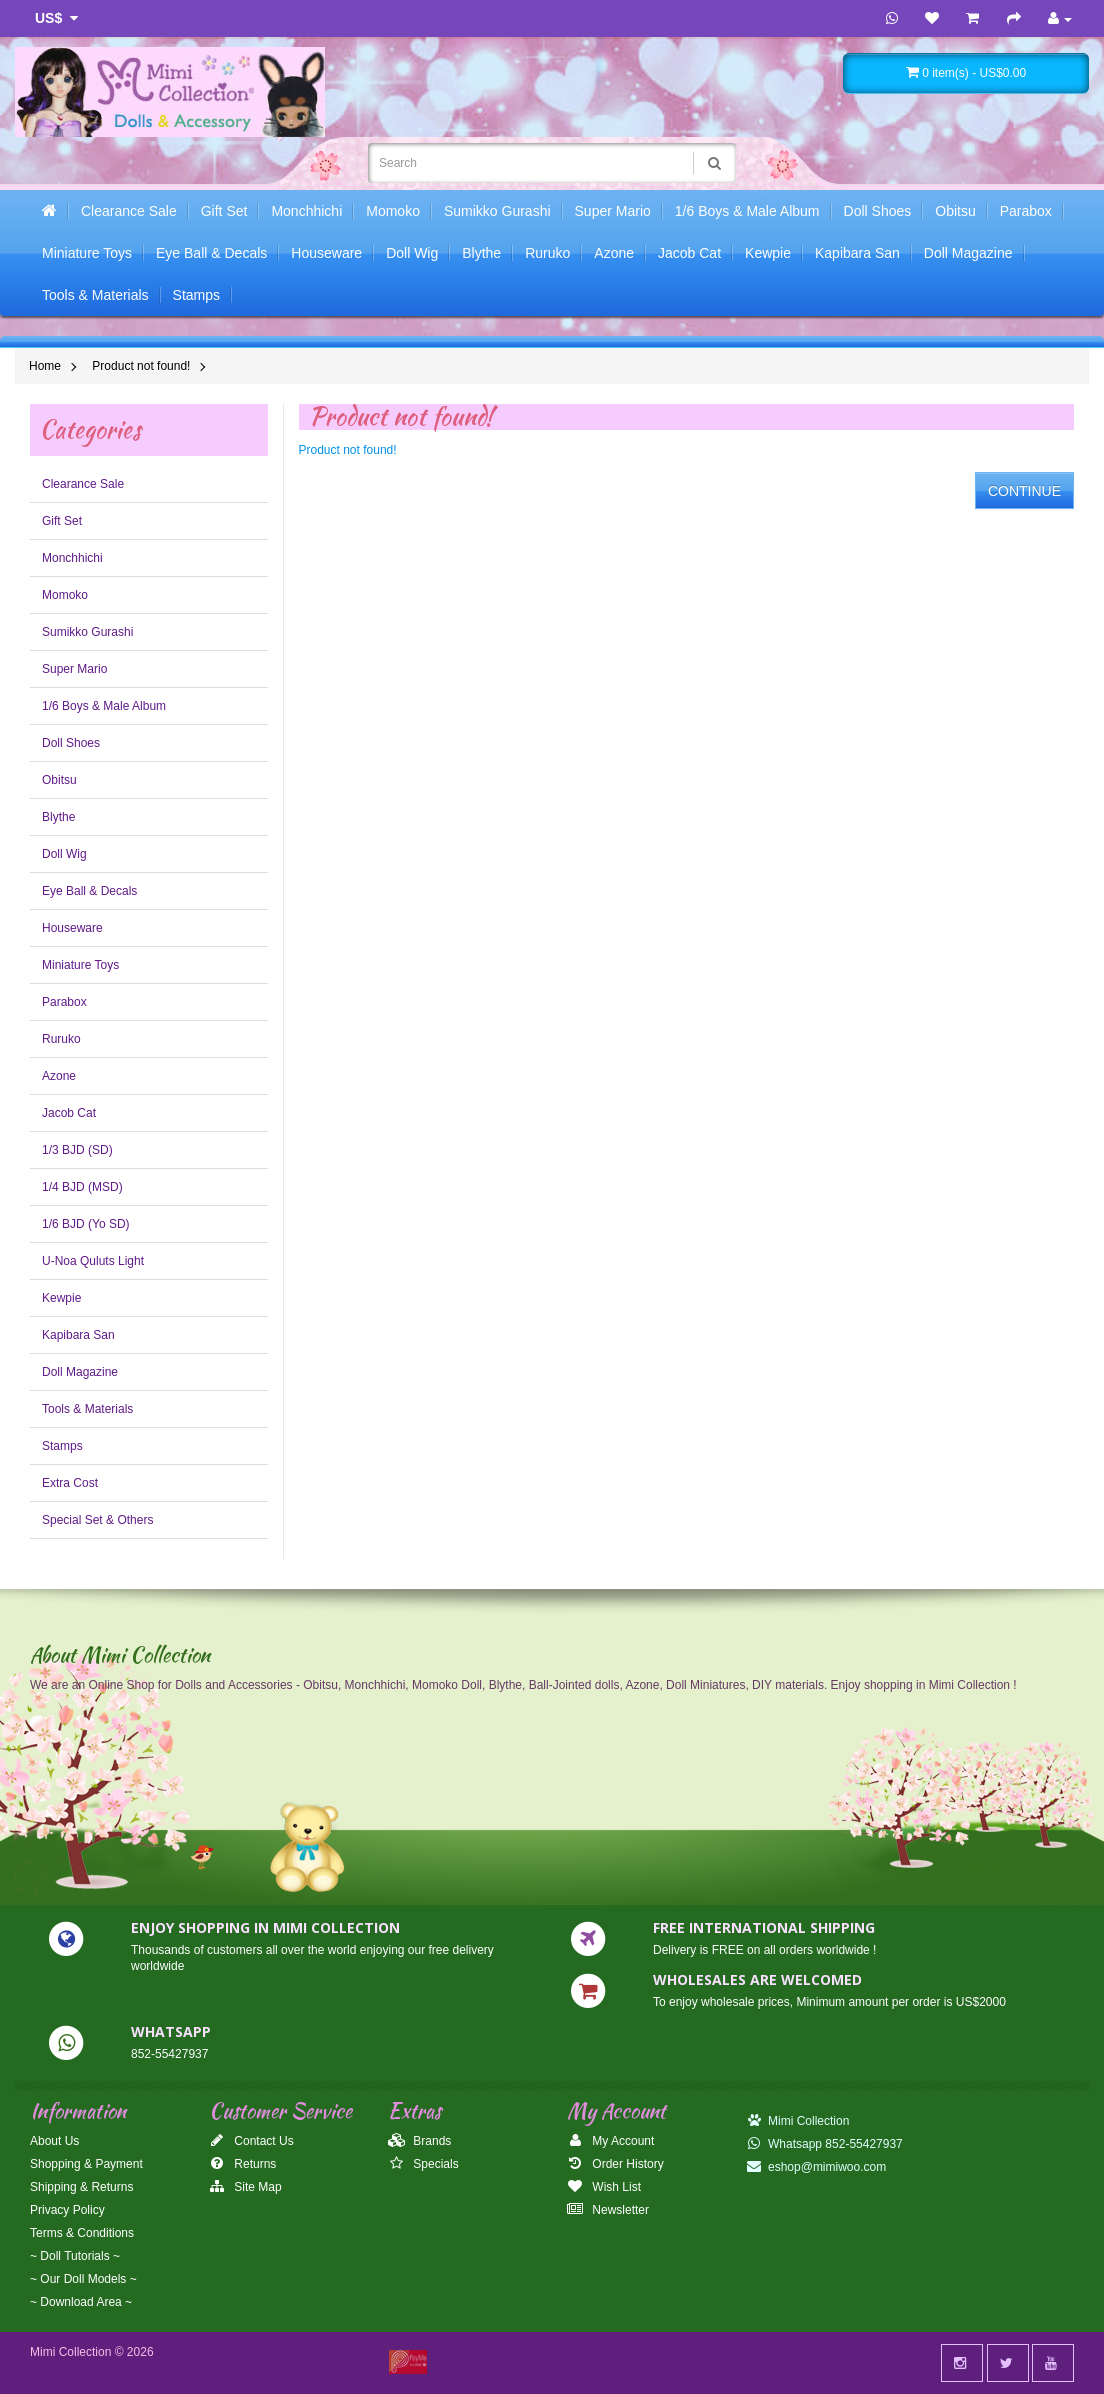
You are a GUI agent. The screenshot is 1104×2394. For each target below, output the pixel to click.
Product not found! (141, 366)
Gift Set (224, 211)
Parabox (1026, 211)
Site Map (245, 2187)
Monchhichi (306, 211)
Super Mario (613, 211)
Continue (1024, 491)
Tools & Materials (95, 295)
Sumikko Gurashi (497, 211)
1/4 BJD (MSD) (82, 1187)
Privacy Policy (67, 2210)
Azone (614, 253)
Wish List (604, 2187)
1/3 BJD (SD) (77, 1150)
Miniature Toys (87, 253)
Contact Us (251, 2141)
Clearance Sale (129, 211)
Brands (419, 2141)
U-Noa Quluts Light (93, 1261)
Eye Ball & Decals (211, 253)
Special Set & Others (97, 1520)
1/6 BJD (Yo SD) (86, 1224)
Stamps (196, 295)
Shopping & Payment (86, 2164)
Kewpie (768, 253)
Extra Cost (70, 1483)
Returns (242, 2164)
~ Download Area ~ (81, 2302)
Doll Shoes (878, 211)
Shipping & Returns (81, 2187)
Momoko (393, 211)
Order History (615, 2164)
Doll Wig (412, 253)
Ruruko (547, 253)
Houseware (326, 253)
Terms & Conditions (82, 2233)
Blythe (481, 253)
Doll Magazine (968, 253)
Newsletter (608, 2210)
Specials (423, 2164)
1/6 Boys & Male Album (747, 211)
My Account (610, 2141)
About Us (54, 2141)
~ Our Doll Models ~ (83, 2279)
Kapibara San (857, 253)
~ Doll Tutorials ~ (75, 2256)
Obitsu (955, 211)
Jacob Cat (689, 253)
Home (45, 366)
